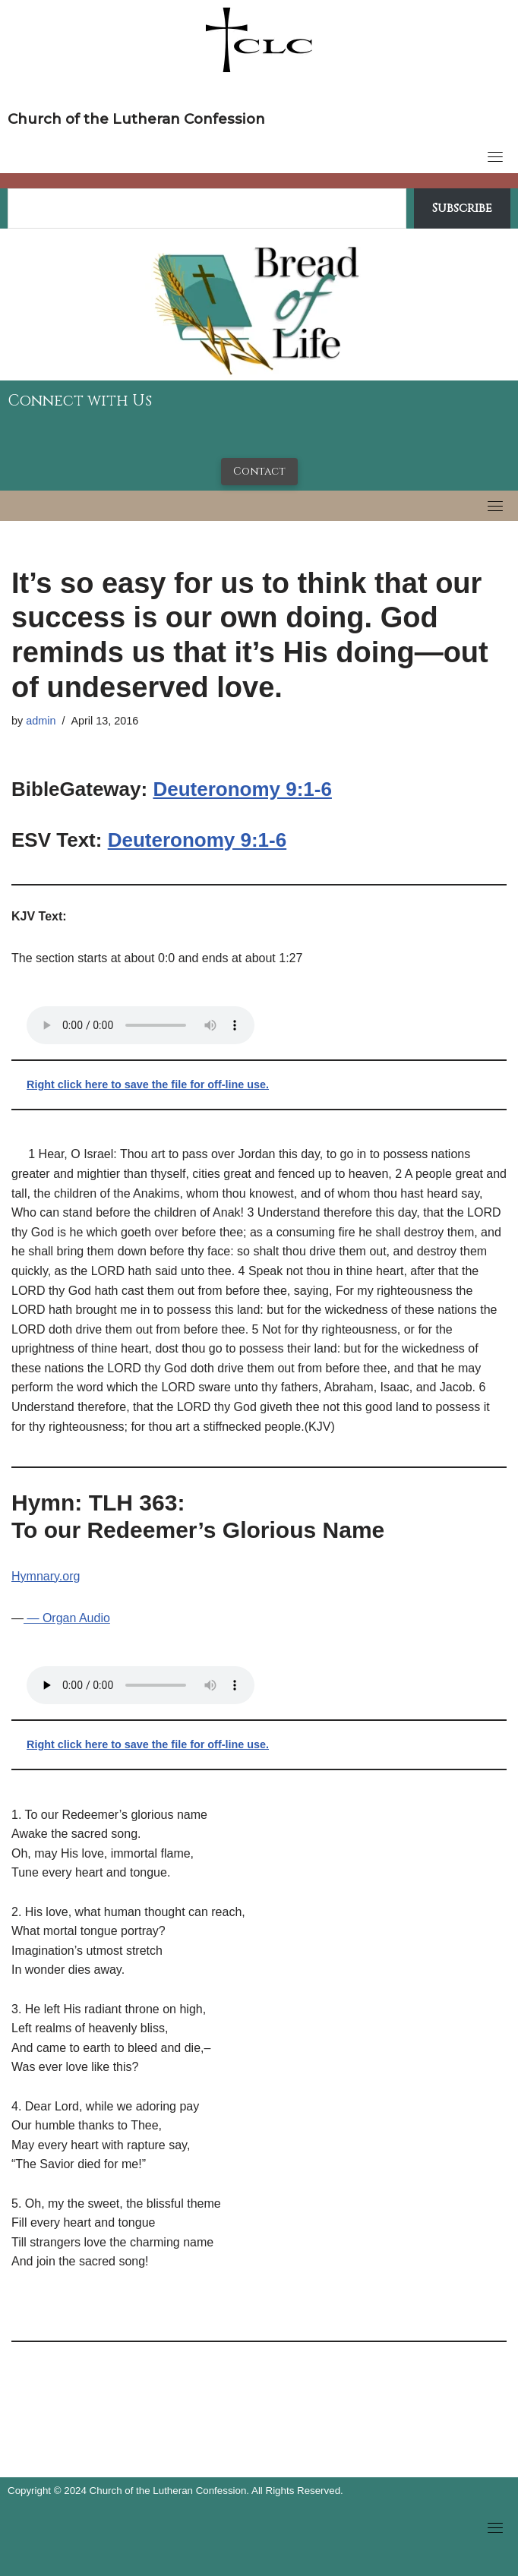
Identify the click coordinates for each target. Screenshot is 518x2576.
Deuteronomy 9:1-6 (242, 789)
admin (40, 721)
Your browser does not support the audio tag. (140, 1025)
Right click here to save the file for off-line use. (148, 1084)
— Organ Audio (67, 1618)
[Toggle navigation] (495, 156)
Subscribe (462, 208)
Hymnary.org (45, 1576)
